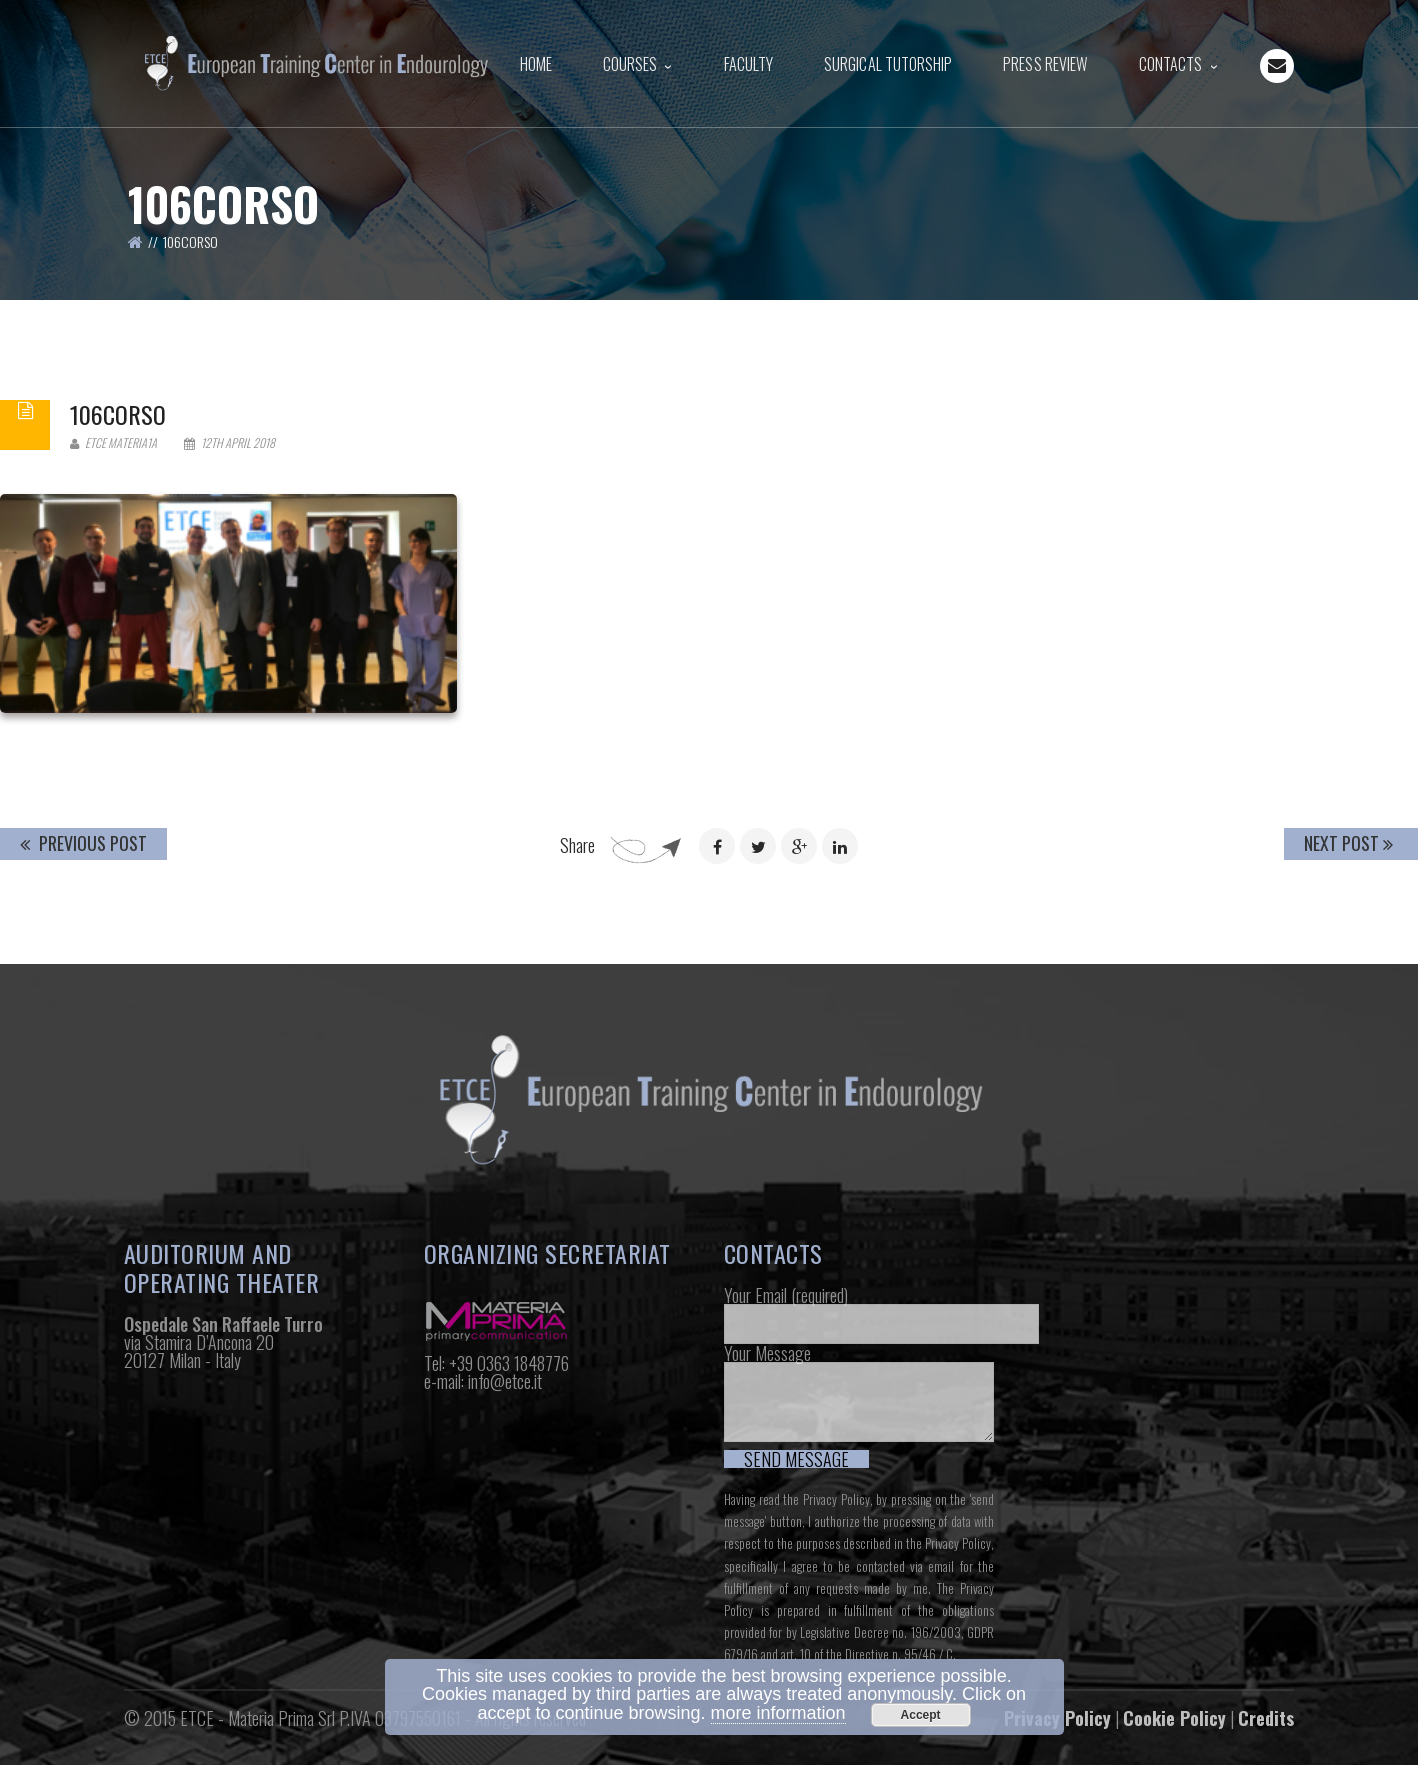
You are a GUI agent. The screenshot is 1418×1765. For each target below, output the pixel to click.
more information (778, 1713)
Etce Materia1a (113, 442)
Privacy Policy (836, 1499)
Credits (1266, 1718)
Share (577, 845)
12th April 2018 (229, 442)
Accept (921, 1715)
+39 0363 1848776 (509, 1363)
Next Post (1348, 843)
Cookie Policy (1174, 1718)
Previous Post (83, 843)
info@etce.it (505, 1381)
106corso (118, 414)
